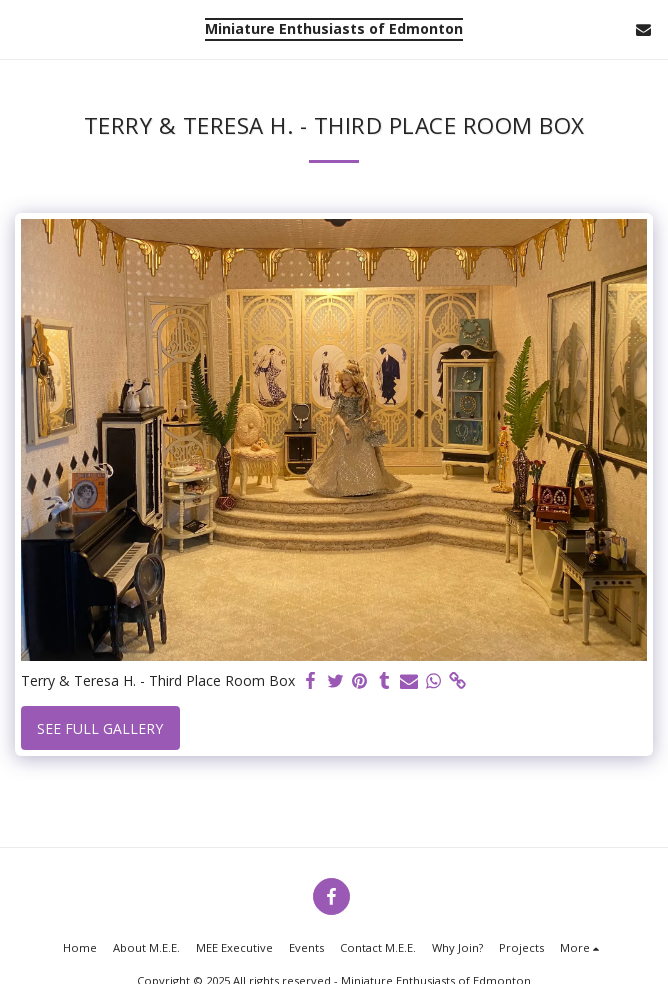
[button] (22, 28)
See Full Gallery (100, 728)
